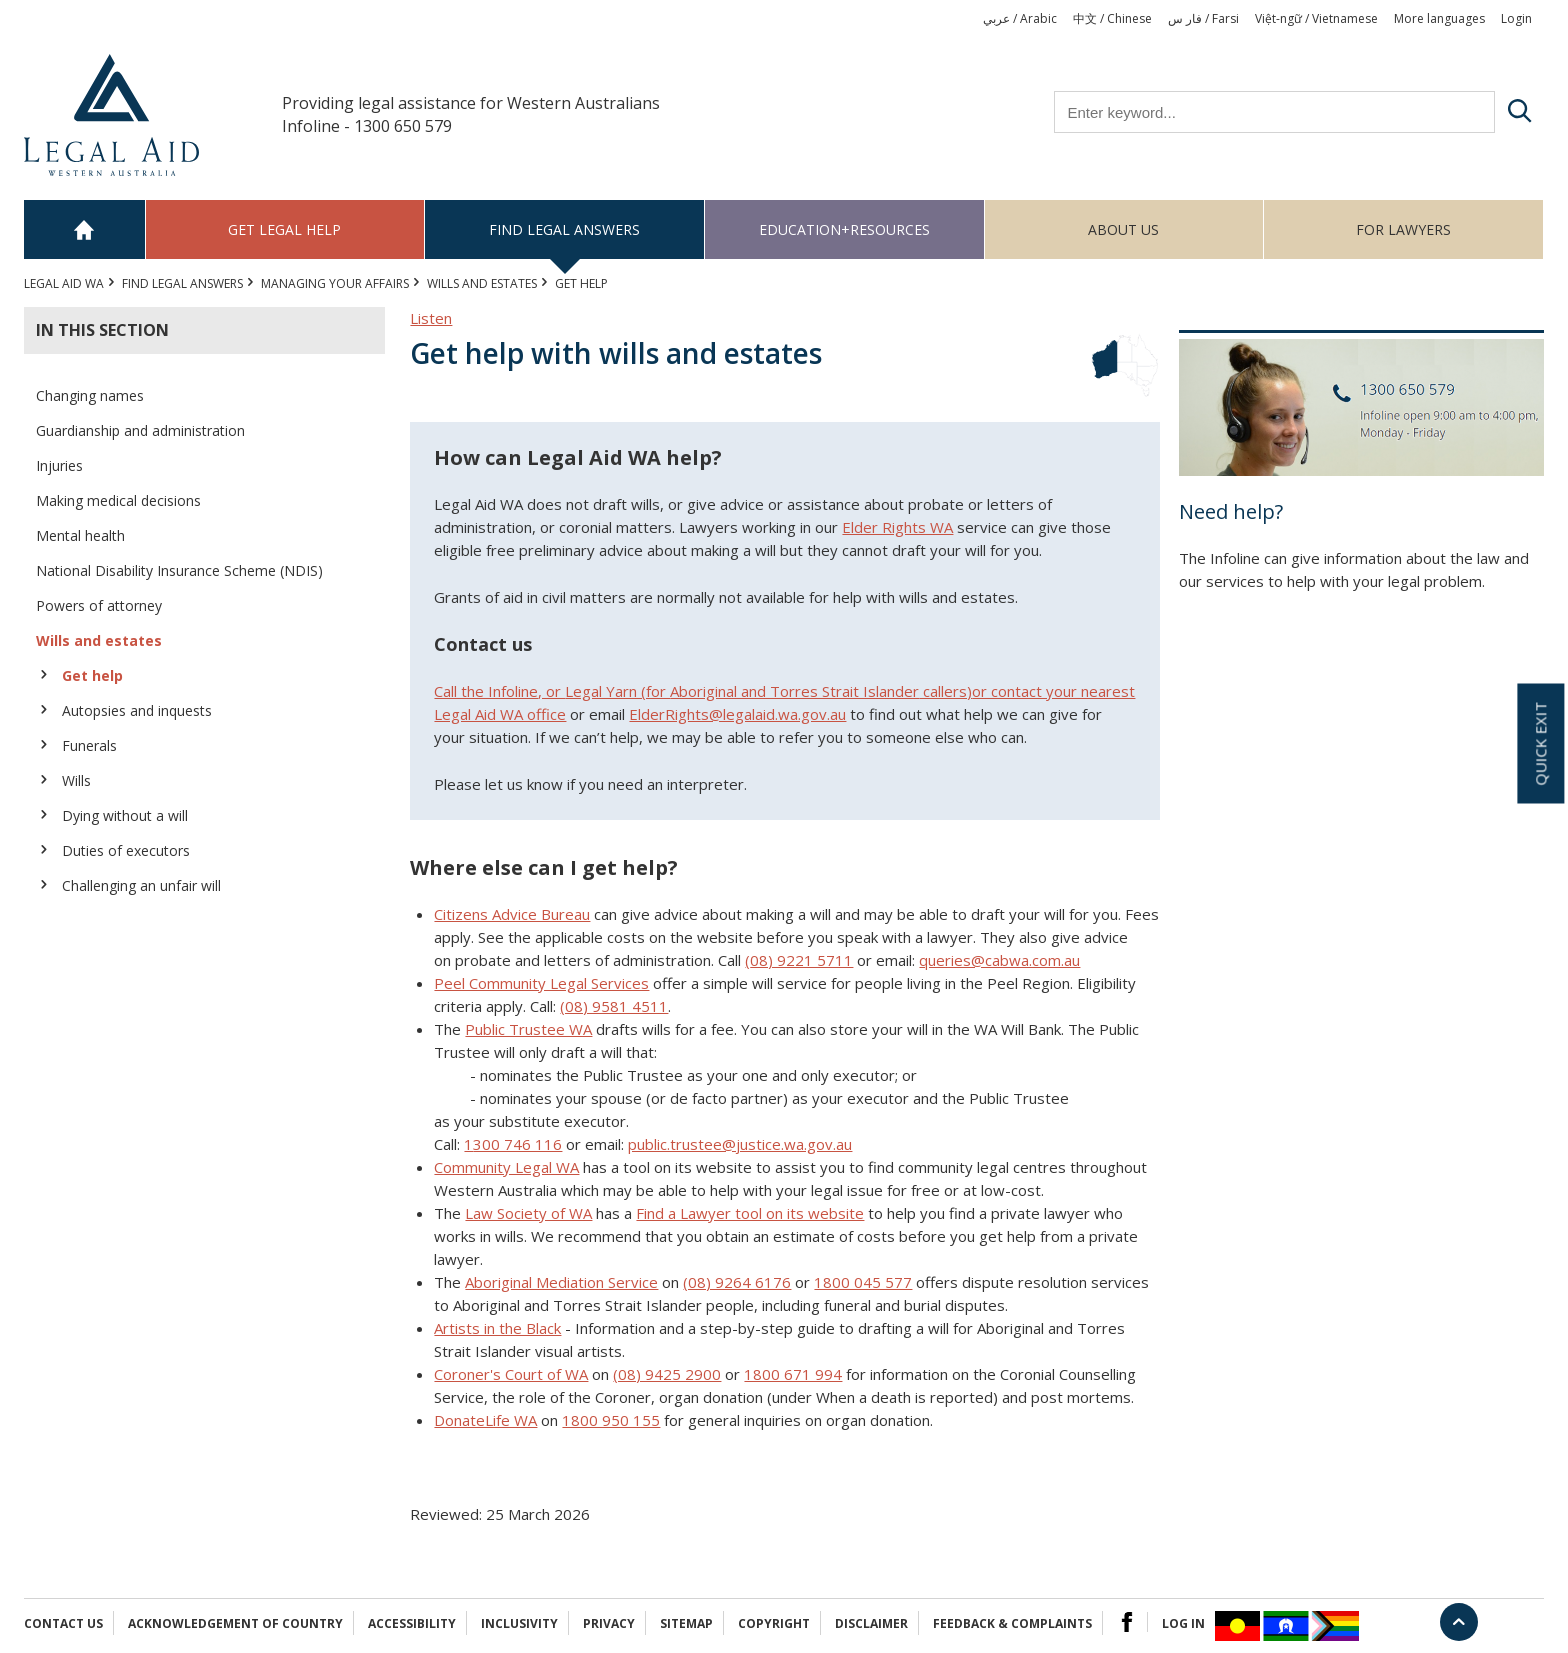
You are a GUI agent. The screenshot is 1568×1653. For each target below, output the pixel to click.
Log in (1183, 1623)
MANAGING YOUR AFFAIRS (335, 283)
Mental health (80, 535)
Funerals (89, 745)
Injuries (59, 465)
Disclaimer (871, 1623)
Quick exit (1540, 743)
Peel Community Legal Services (541, 983)
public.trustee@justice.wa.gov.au (740, 1144)
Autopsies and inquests (137, 710)
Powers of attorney (99, 605)
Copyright (774, 1623)
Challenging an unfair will (141, 885)
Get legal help (284, 229)
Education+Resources (844, 229)
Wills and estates (482, 283)
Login (1516, 18)
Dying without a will (125, 815)
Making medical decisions (118, 500)
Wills (76, 780)
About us (1123, 229)
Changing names (90, 395)
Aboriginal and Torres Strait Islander (794, 691)
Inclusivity (519, 1623)
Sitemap (686, 1623)
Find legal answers (564, 229)
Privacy (609, 1623)
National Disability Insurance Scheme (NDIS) (179, 570)
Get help (92, 675)
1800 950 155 (611, 1420)
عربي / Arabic (1020, 18)
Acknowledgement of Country (235, 1623)
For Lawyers (1403, 229)
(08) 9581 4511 (614, 1006)
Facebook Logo (1127, 1622)
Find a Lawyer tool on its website (750, 1213)
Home (85, 229)
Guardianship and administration (140, 430)
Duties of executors (126, 850)
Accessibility (412, 1623)
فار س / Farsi (1203, 18)
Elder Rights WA (897, 527)
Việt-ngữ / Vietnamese (1316, 18)
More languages (1439, 18)
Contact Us (63, 1623)
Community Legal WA (506, 1167)
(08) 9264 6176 (737, 1282)
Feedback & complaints (1012, 1623)
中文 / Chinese (1112, 18)
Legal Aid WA (64, 283)
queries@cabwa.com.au (999, 960)
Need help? (1231, 511)
